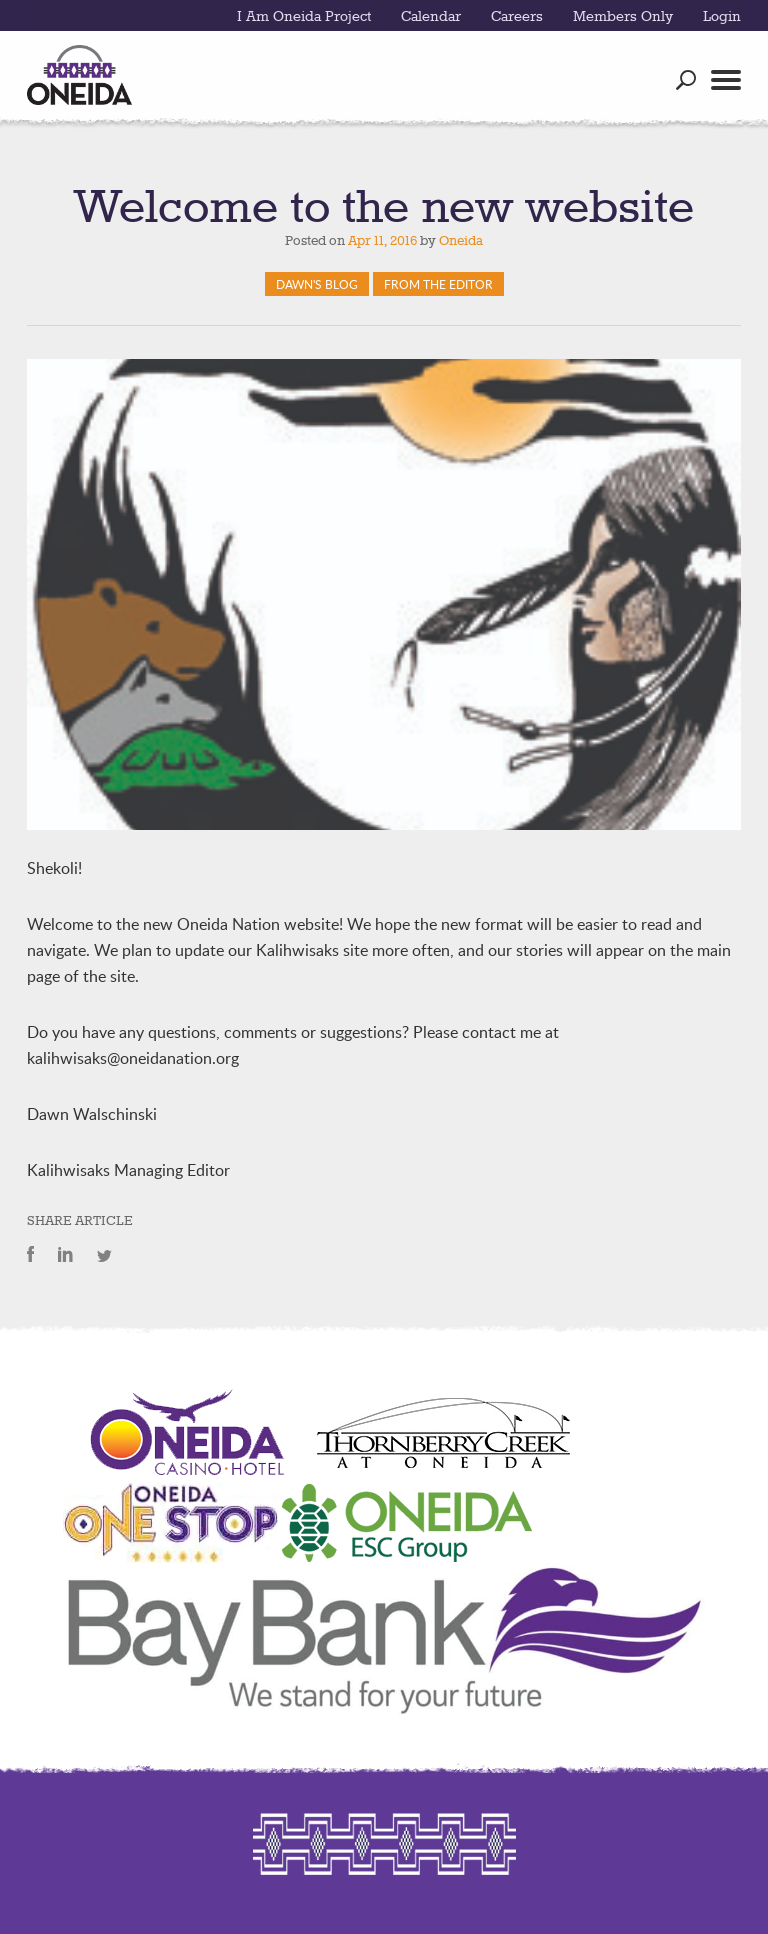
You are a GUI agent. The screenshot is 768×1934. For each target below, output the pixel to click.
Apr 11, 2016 (382, 241)
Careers (517, 17)
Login (722, 17)
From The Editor (438, 284)
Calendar (431, 17)
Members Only (623, 17)
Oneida (461, 241)
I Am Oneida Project (304, 17)
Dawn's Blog (317, 284)
